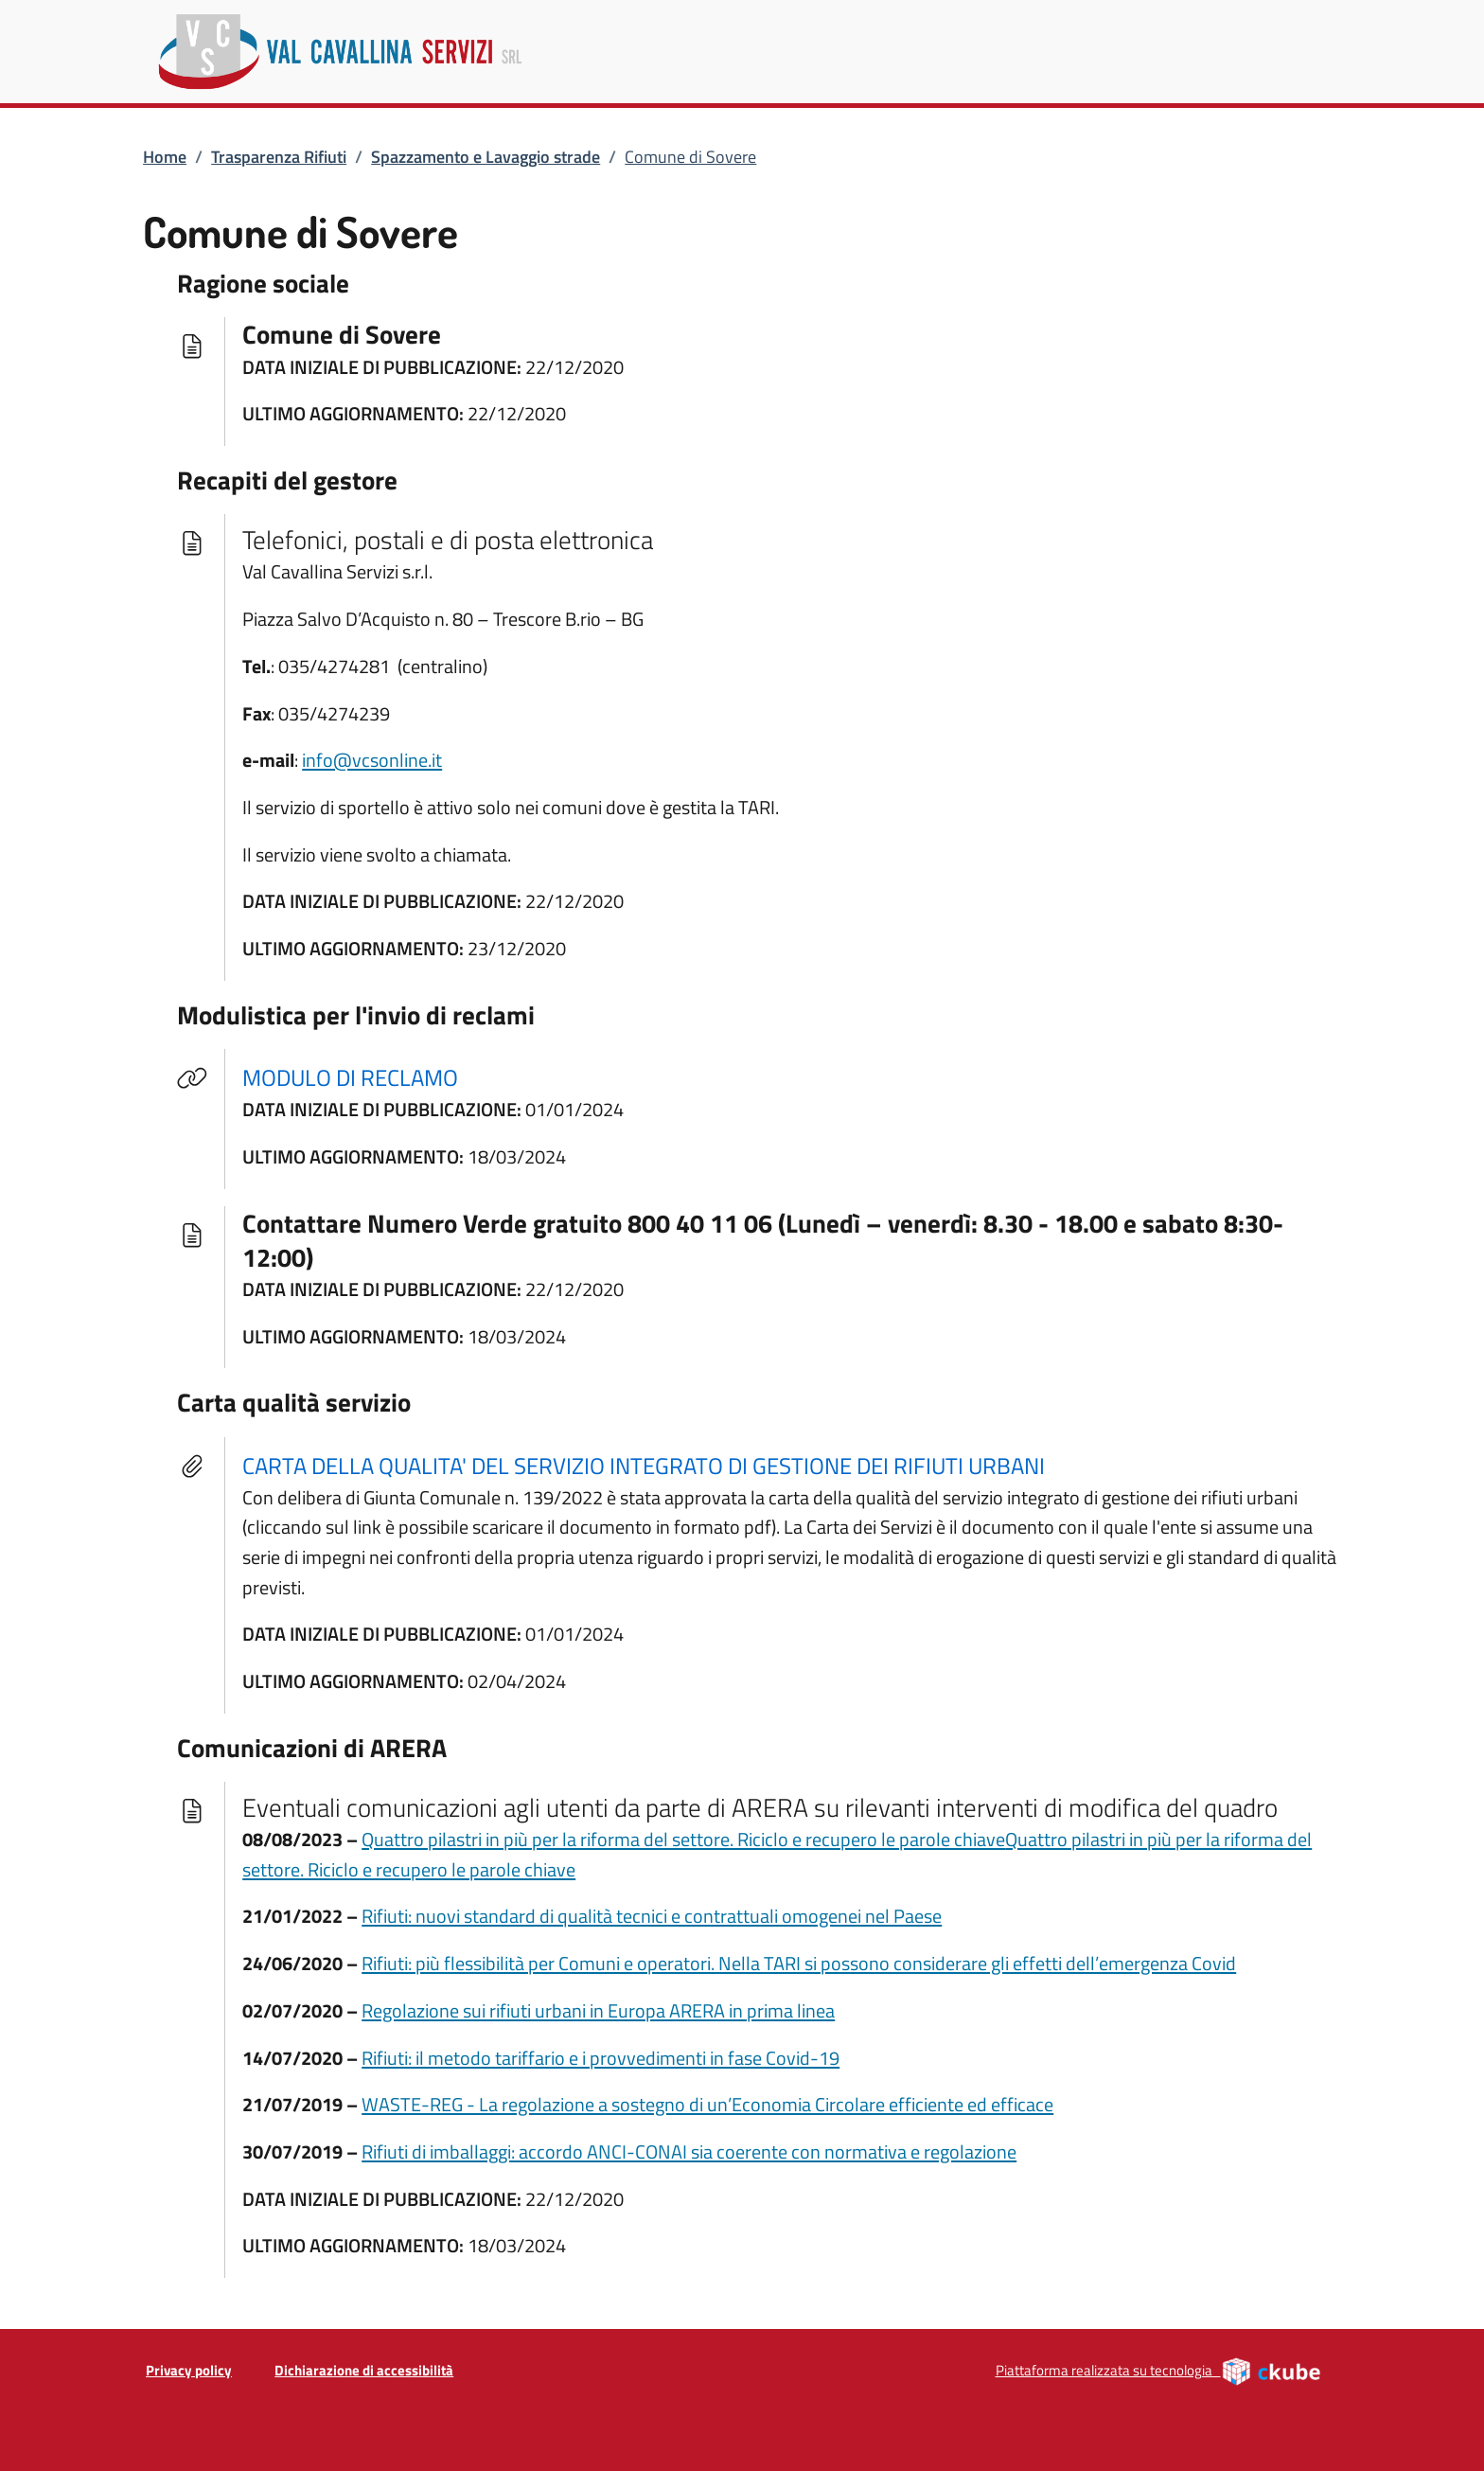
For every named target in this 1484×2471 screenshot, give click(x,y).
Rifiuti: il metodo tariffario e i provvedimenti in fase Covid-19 (600, 2057)
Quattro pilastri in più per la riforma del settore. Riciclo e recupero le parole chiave (683, 1839)
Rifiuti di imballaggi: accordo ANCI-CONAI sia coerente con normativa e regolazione (689, 2151)
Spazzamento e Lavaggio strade (485, 156)
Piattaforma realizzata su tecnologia (1159, 2370)
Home (164, 156)
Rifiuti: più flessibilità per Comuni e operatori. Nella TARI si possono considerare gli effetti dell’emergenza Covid (799, 1963)
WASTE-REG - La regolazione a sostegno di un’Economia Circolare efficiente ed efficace (707, 2104)
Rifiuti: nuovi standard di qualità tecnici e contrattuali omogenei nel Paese (652, 1915)
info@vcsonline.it (372, 759)
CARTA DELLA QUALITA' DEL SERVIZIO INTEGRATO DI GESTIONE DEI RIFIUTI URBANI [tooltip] (643, 1466)
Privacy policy (189, 2370)
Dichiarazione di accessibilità (363, 2370)
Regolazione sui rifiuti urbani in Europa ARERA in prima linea (598, 2010)
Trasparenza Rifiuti (278, 156)
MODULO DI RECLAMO (361, 1076)
